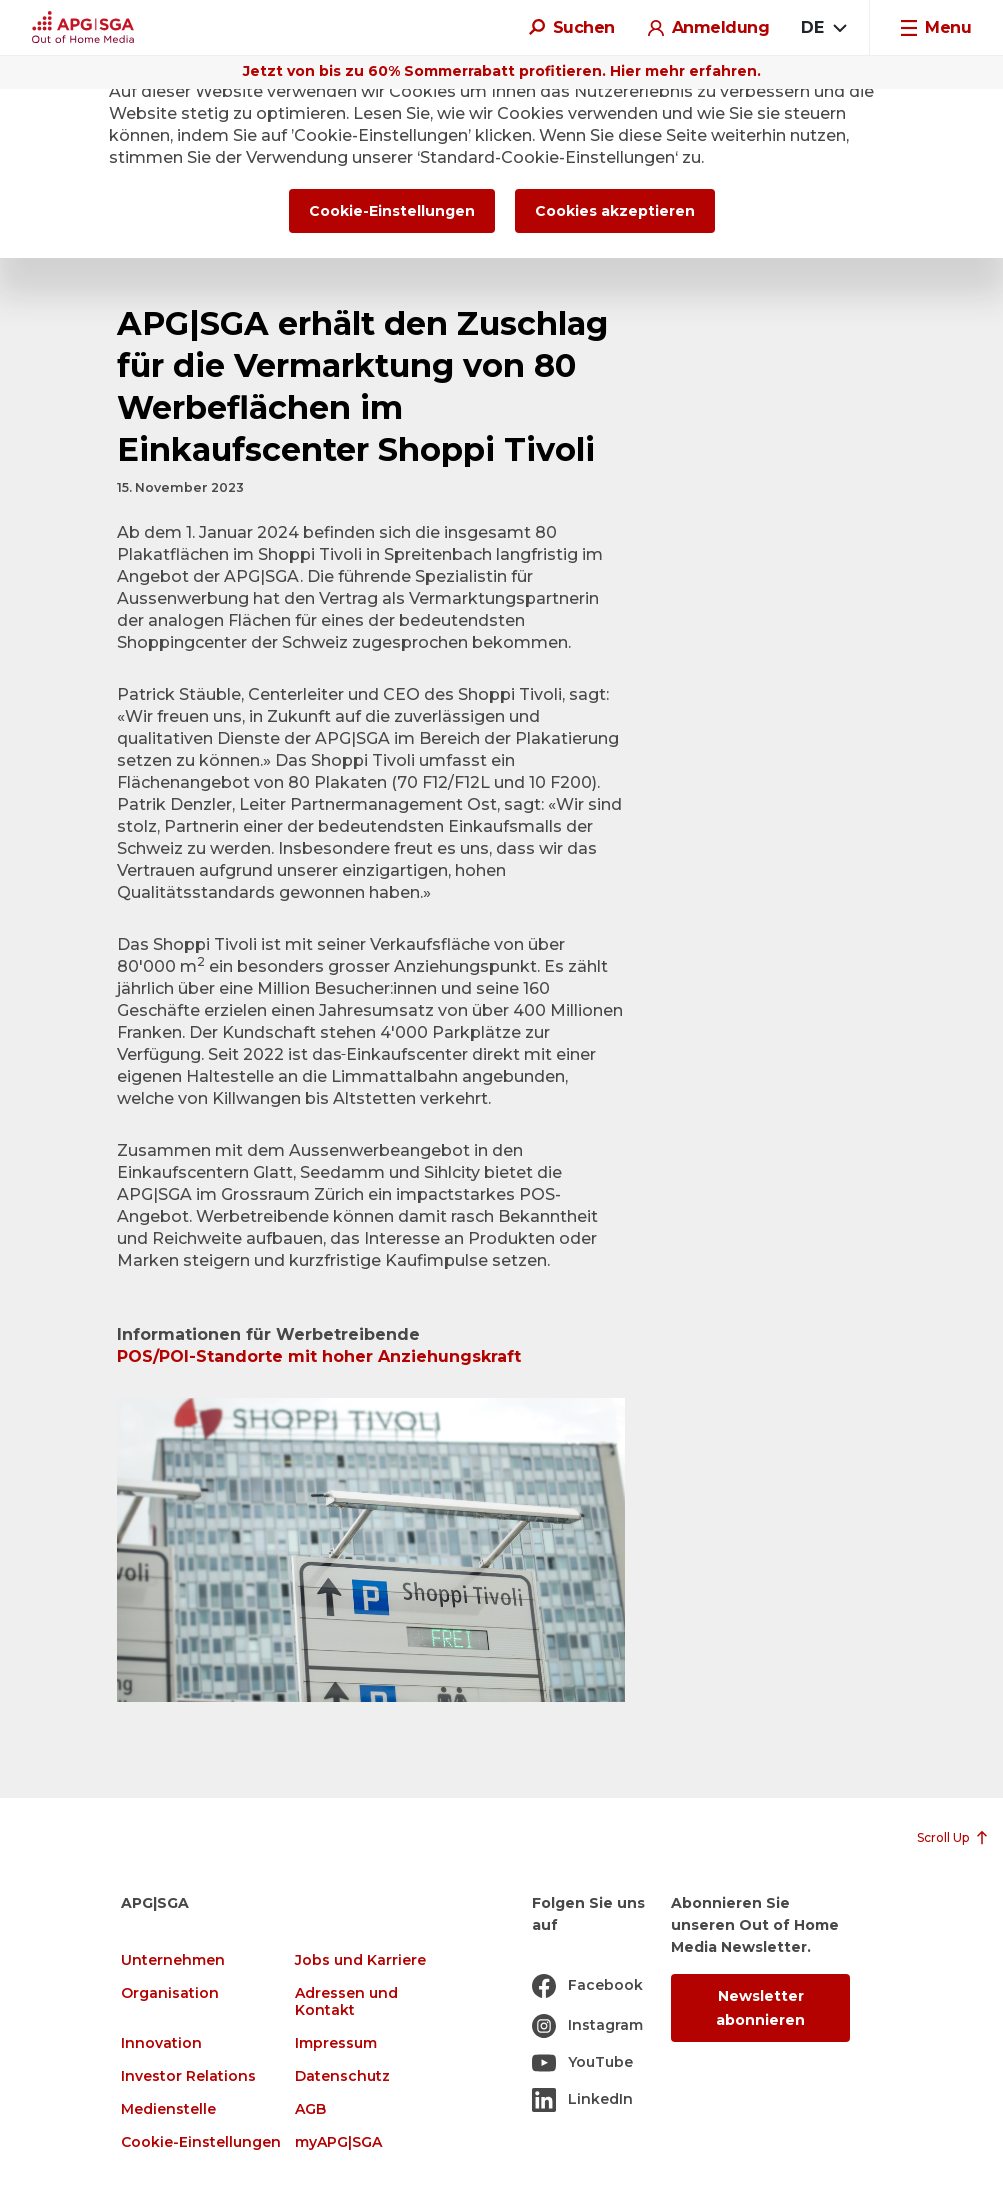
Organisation (170, 1993)
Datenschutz (342, 2076)
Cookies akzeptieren (615, 211)
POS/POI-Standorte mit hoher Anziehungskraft (319, 1356)
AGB (310, 2109)
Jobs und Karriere (360, 1960)
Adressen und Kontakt (346, 2002)
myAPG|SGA (338, 2142)
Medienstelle (168, 2109)
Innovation (161, 2043)
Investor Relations (188, 2076)
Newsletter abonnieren (760, 2008)
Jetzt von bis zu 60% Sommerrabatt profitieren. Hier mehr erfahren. (502, 71)
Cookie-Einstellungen (201, 2142)
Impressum (336, 2043)
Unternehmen (173, 1960)
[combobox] (823, 28)
